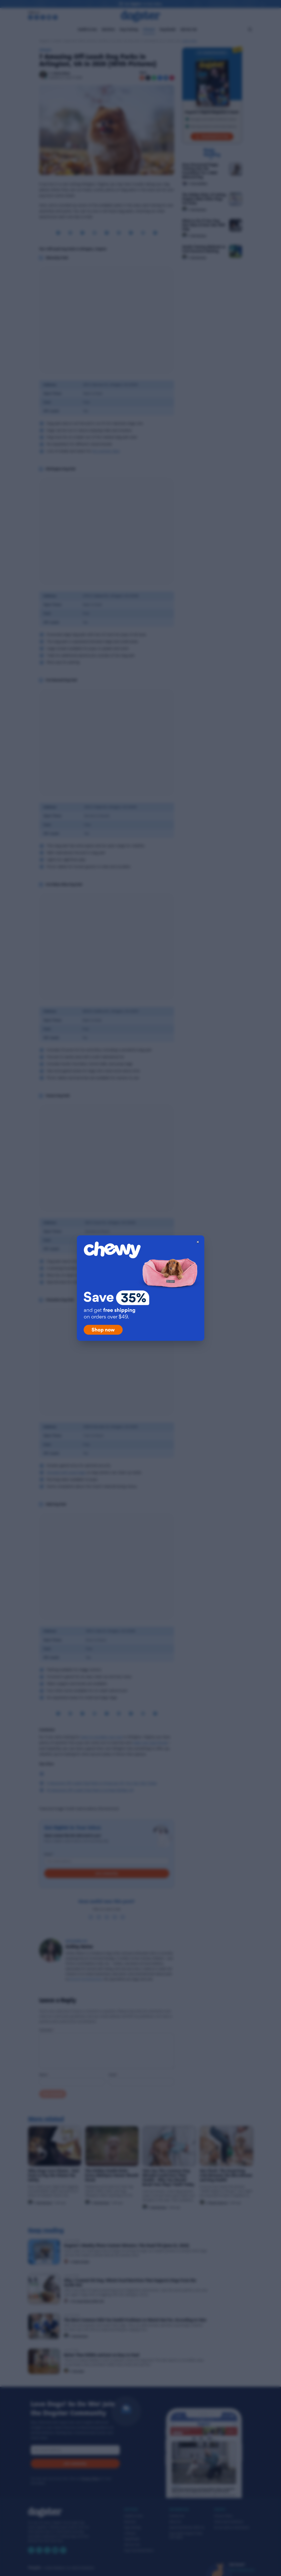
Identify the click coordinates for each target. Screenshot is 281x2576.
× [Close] (198, 1242)
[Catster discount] (140, 1288)
